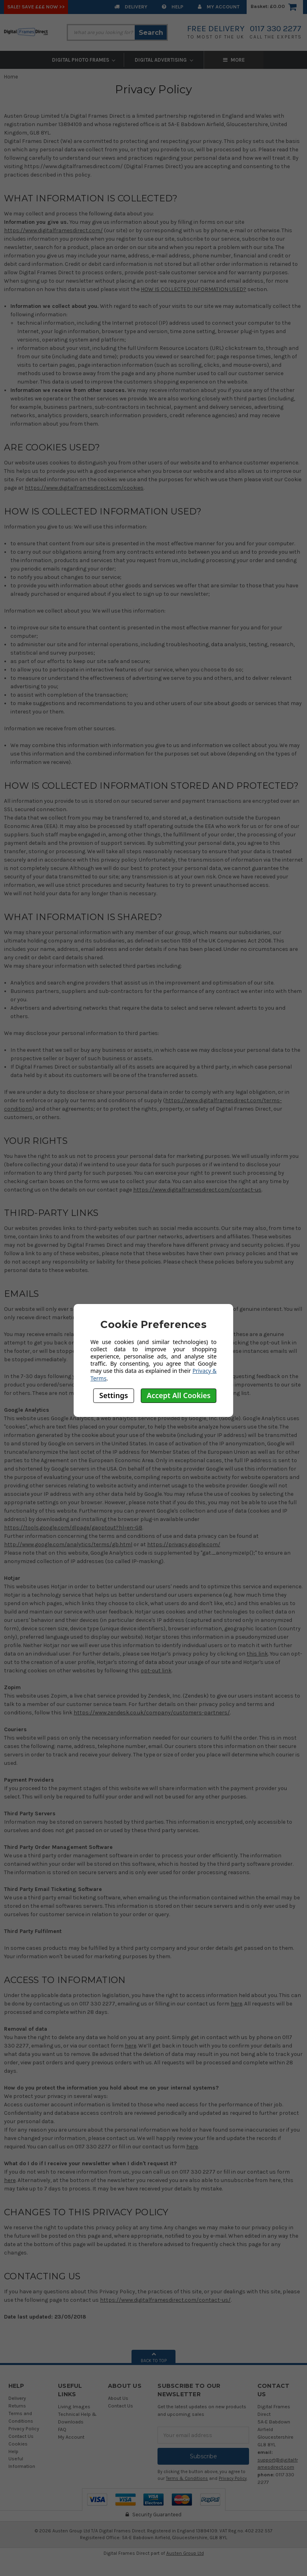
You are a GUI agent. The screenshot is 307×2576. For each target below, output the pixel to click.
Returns (17, 2406)
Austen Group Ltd (185, 2553)
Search (151, 32)
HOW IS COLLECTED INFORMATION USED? (193, 289)
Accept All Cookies (179, 1395)
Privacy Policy (23, 2428)
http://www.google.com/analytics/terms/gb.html (68, 1544)
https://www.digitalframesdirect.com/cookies (84, 487)
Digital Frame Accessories (203, 60)
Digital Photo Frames (44, 60)
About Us (118, 2398)
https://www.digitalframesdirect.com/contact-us (197, 1189)
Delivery (131, 7)
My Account (218, 7)
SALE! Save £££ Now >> (36, 7)
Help (172, 7)
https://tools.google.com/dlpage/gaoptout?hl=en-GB (73, 1527)
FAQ (62, 2429)
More (274, 60)
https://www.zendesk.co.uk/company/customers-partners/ (152, 1712)
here (236, 2003)
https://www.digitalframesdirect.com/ (53, 230)
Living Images (74, 2406)
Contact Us (21, 2436)
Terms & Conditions (187, 2478)
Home (11, 77)
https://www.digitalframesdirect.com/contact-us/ (165, 2300)
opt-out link (156, 1670)
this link (257, 1653)
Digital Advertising (124, 60)
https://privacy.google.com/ (183, 1544)
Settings (113, 1395)
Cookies (18, 2444)
